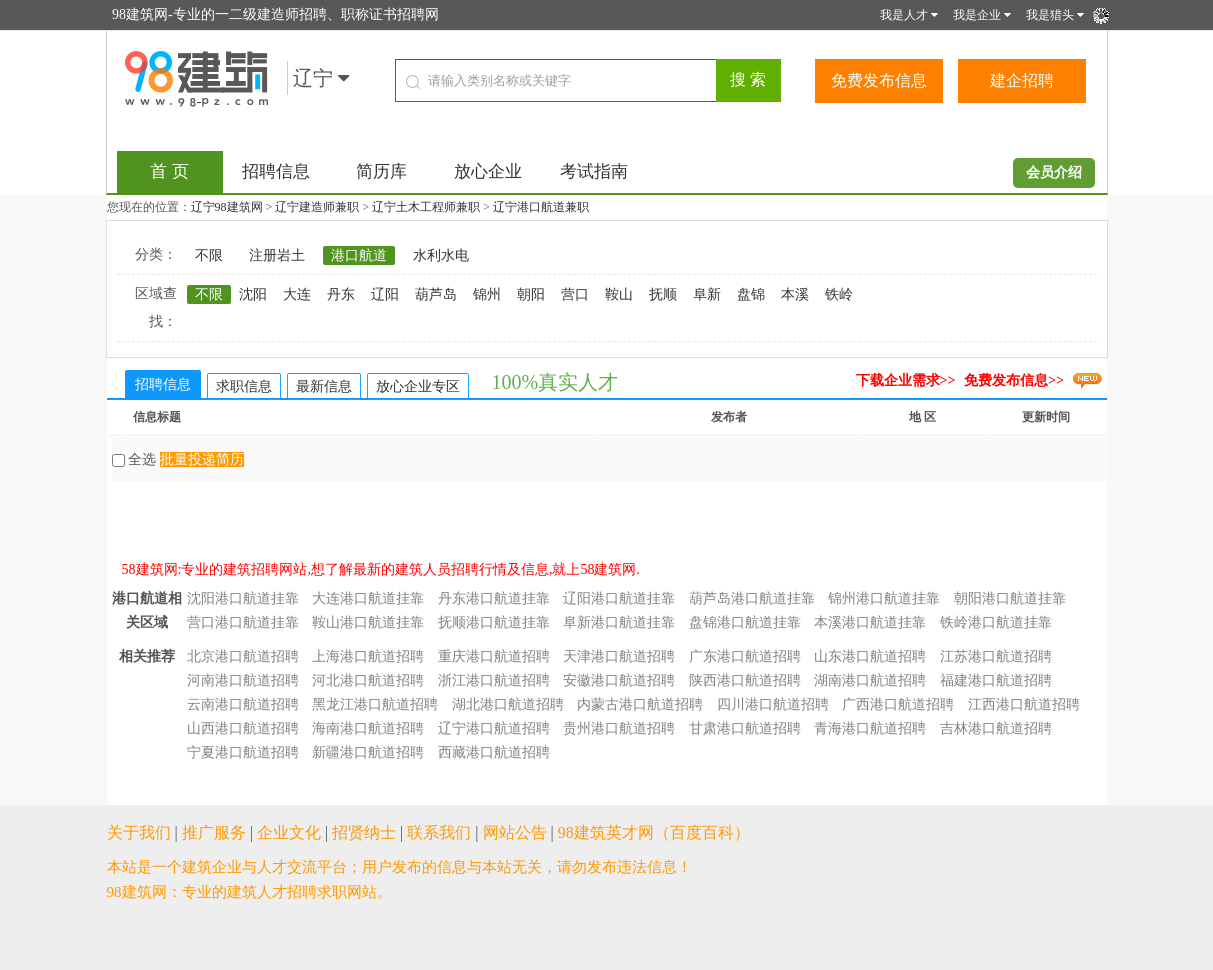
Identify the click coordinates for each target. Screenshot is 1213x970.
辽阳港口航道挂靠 (619, 598)
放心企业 (488, 171)
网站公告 (515, 832)
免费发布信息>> (1014, 380)
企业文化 (289, 832)
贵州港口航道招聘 (619, 728)
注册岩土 (277, 255)
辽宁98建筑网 (227, 207)
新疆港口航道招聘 (368, 752)
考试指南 (594, 171)
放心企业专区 (418, 386)
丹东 (341, 294)
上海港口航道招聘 (368, 656)
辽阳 (385, 294)
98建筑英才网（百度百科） (654, 832)
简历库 (381, 171)
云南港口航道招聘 (243, 704)
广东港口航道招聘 (745, 656)
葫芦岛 (436, 294)
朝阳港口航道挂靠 (1010, 598)
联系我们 (439, 832)
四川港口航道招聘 (773, 704)
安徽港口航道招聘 (619, 680)
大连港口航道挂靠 (368, 598)
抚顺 (663, 294)
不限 (209, 255)
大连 (297, 294)
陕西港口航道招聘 (745, 680)
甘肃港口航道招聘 (745, 728)
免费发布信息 (879, 80)
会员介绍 (1054, 172)
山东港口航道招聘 (870, 656)
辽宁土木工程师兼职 (426, 207)
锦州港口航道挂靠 (884, 598)
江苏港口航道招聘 (996, 656)
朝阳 (531, 294)
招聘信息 (276, 171)
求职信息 (244, 386)
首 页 (169, 171)
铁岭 (839, 294)
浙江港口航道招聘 (494, 680)
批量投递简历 (202, 459)
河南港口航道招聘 (243, 680)
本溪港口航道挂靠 (870, 622)
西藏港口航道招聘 (494, 752)
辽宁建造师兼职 (317, 207)
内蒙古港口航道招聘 (640, 704)
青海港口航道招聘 (870, 728)
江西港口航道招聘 (1024, 704)
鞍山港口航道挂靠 (368, 622)
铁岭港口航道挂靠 (996, 622)
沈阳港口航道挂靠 (243, 598)
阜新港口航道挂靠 (619, 622)
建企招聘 (1022, 80)
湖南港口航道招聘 (870, 680)
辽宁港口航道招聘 (494, 728)
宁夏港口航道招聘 (243, 752)
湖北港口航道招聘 (508, 704)
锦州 (487, 294)
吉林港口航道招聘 (996, 728)
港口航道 (359, 255)
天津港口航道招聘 (619, 656)
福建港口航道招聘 (996, 680)
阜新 (707, 294)
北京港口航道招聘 (243, 656)
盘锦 (751, 294)
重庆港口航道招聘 (494, 656)
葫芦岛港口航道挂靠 (752, 598)
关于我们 (139, 832)
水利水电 (441, 255)
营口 (575, 294)
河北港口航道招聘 (368, 680)
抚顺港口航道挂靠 (494, 622)
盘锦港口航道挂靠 (745, 622)
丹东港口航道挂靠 (494, 598)
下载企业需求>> (906, 380)
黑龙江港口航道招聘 (375, 704)
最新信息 (324, 386)
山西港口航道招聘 (243, 728)
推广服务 (214, 832)
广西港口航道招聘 (898, 704)
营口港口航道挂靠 (243, 622)
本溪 (795, 294)
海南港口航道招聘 (368, 728)
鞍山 (619, 294)
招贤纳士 (364, 832)
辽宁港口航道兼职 (541, 207)
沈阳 (253, 294)
